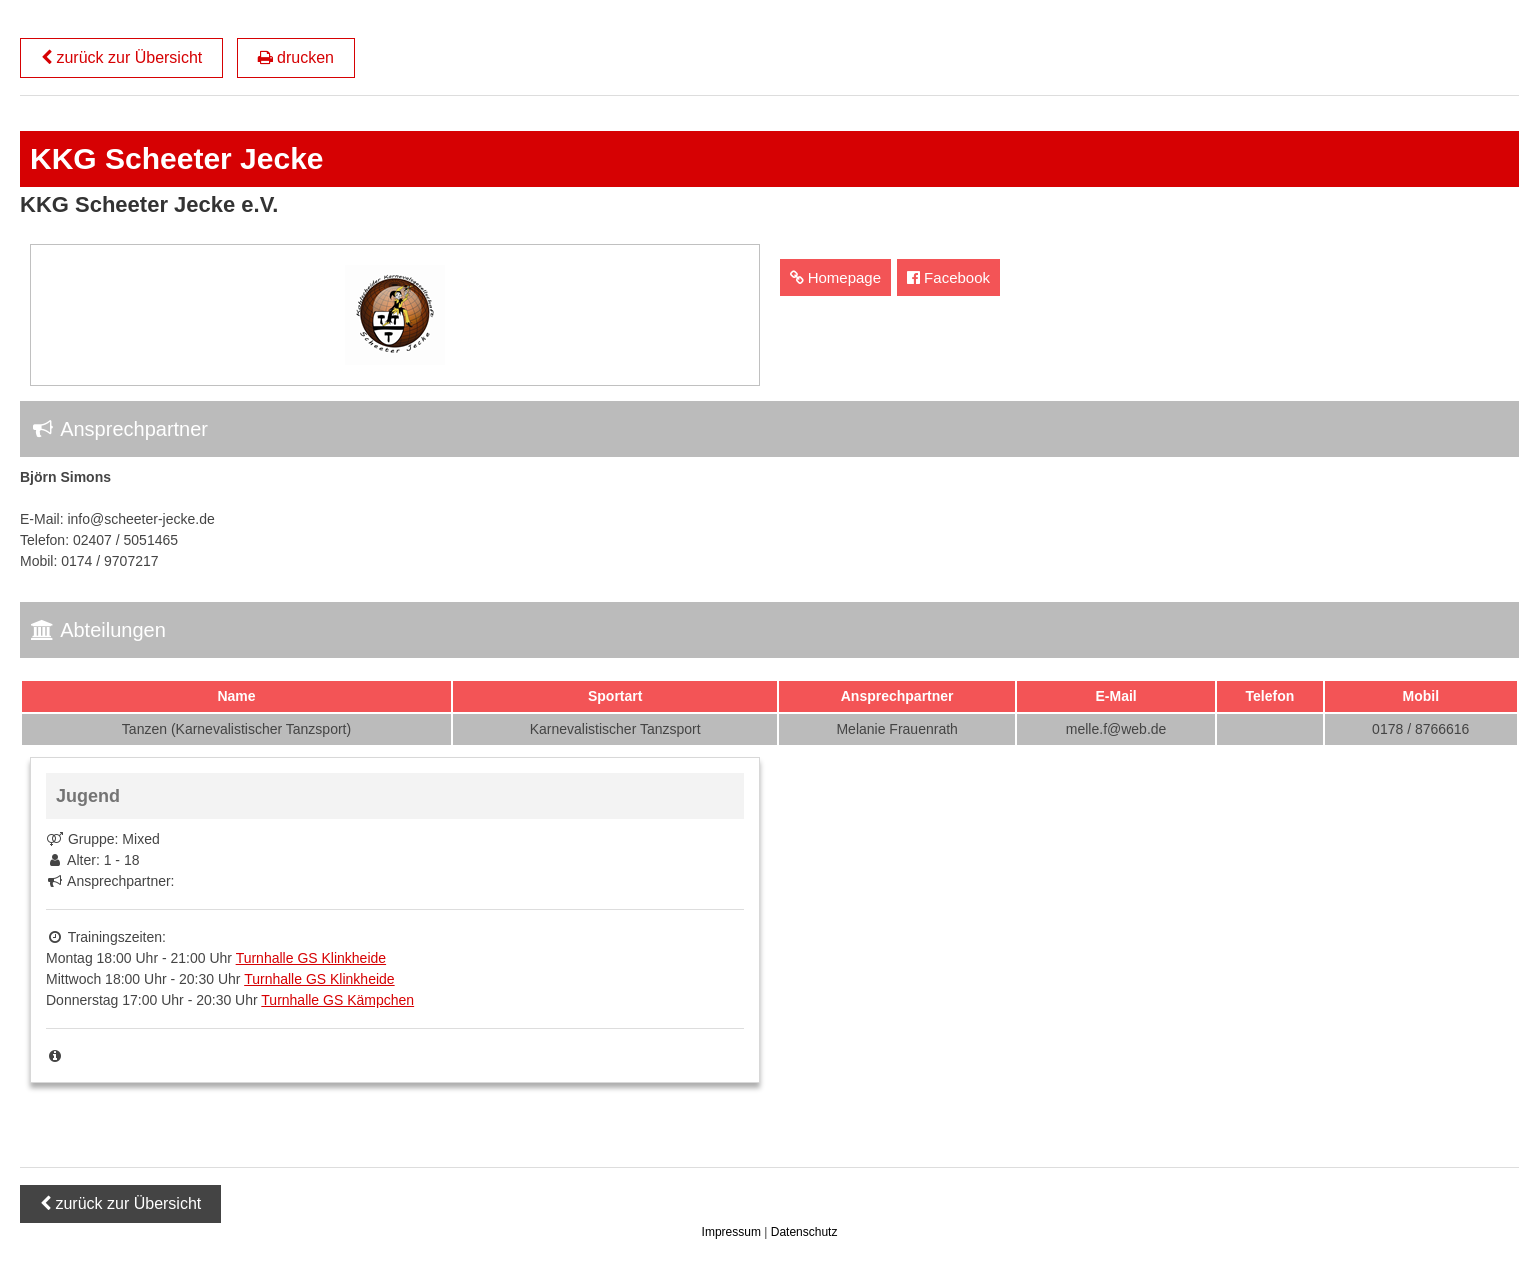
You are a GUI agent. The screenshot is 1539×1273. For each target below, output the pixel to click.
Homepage (836, 277)
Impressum (733, 1232)
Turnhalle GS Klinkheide (311, 958)
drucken (296, 57)
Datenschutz (804, 1232)
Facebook (948, 277)
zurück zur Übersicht (121, 57)
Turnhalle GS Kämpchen (337, 1000)
